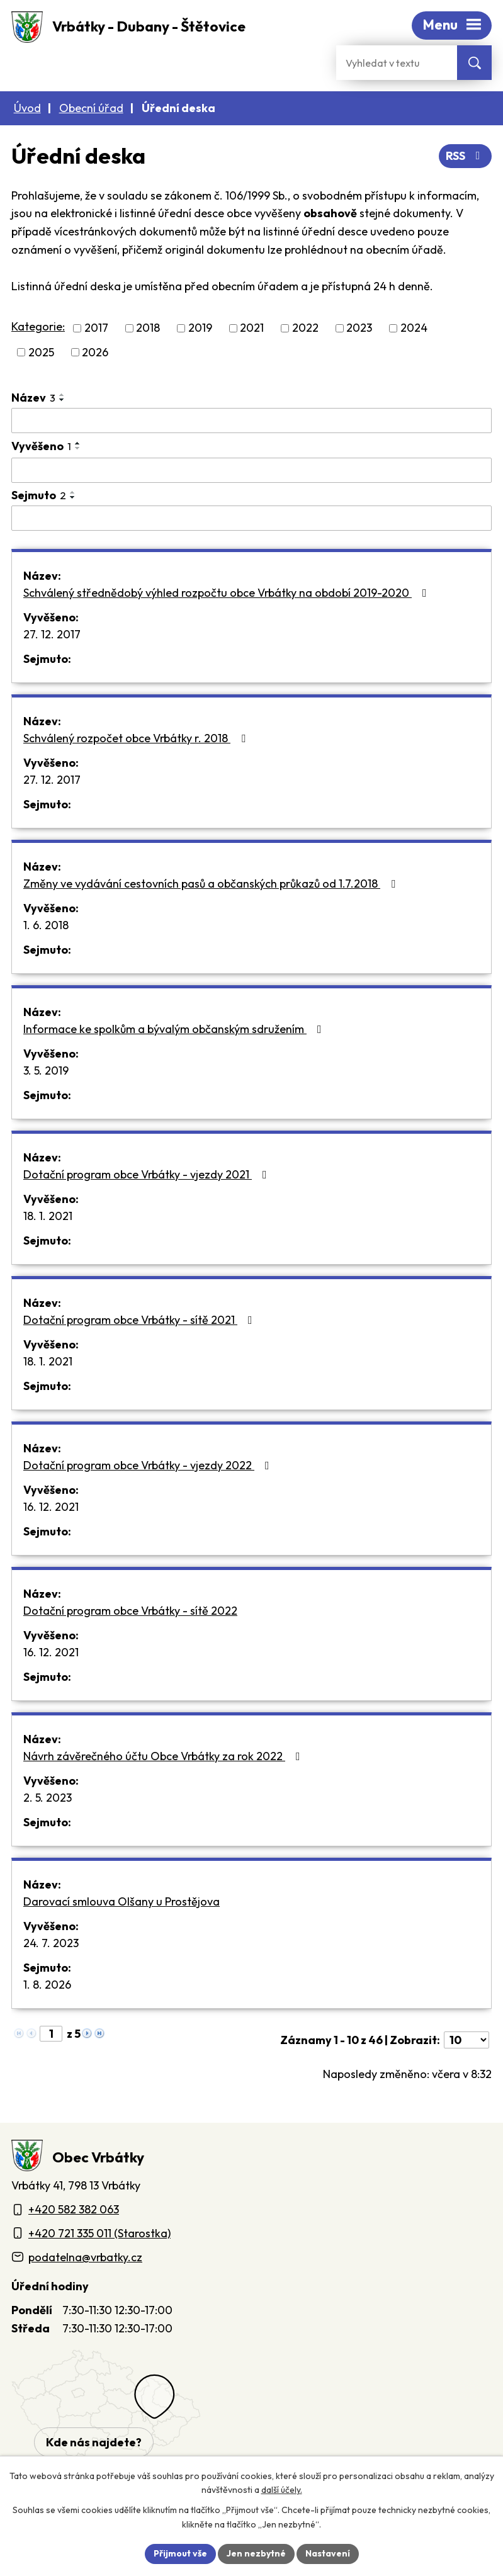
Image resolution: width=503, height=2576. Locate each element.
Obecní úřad (91, 108)
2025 (41, 352)
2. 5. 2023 (47, 1797)
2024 (413, 328)
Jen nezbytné (256, 2553)
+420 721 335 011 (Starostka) (99, 2233)
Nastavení (327, 2553)
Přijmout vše (180, 2553)
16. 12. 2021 (51, 1507)
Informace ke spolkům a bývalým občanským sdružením (175, 1029)
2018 (148, 328)
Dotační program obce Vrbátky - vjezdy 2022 (148, 1465)
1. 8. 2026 (47, 1984)
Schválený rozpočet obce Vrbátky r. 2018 (137, 738)
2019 (200, 328)
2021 (252, 328)
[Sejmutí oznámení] (251, 518)
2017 (96, 328)
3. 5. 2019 (46, 1070)
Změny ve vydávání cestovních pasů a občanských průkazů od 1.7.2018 (211, 883)
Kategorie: (38, 326)
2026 (95, 352)
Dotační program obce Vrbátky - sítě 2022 (130, 1610)
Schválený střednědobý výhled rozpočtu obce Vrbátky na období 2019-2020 (227, 592)
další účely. (281, 2490)
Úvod (27, 108)
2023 (359, 328)
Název (33, 397)
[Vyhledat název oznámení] (251, 420)
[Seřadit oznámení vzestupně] (62, 394)
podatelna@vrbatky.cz (85, 2257)
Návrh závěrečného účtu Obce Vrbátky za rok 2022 (164, 1756)
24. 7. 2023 (51, 1943)
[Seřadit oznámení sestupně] (62, 399)
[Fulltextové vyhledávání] (396, 62)
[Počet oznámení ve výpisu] (466, 2039)
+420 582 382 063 (73, 2209)
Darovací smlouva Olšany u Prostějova (121, 1901)
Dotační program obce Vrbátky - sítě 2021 (140, 1320)
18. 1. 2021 (47, 1216)
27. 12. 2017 (52, 634)
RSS (465, 156)
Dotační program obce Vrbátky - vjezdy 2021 (147, 1174)
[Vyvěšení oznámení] (251, 470)
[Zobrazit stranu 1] (51, 2034)
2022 (305, 328)
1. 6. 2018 (46, 925)
